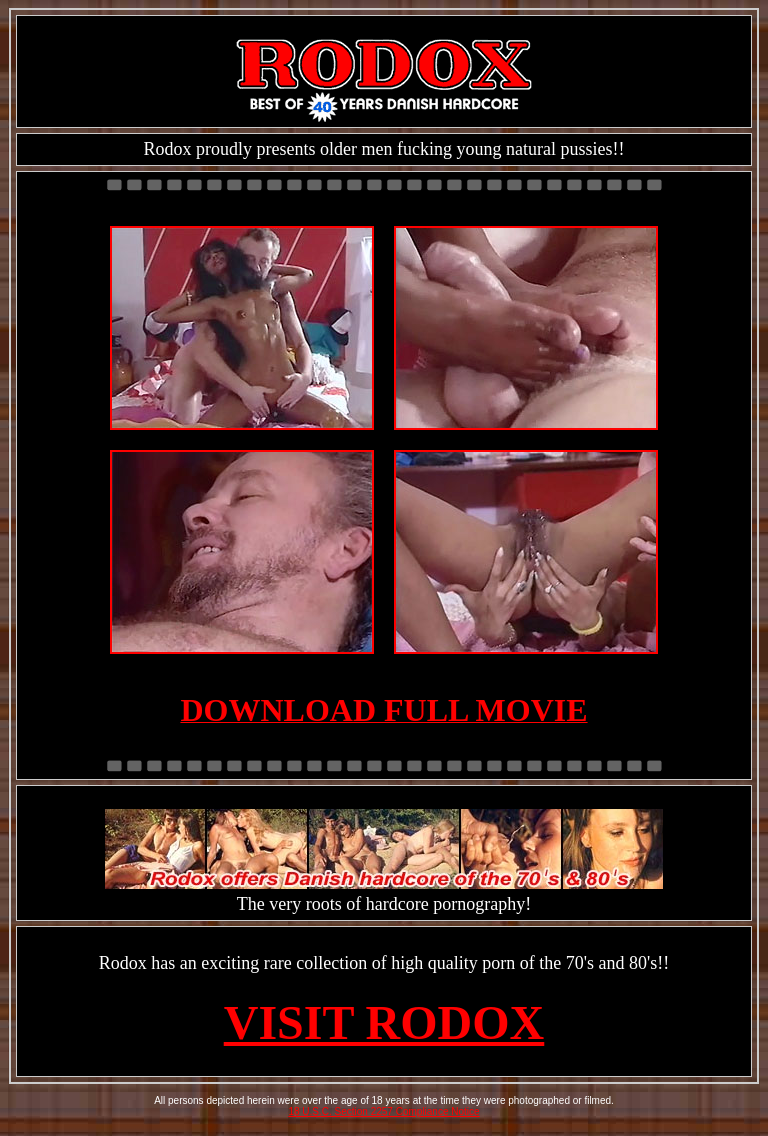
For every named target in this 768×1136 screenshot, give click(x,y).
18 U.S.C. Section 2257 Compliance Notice (383, 1111)
